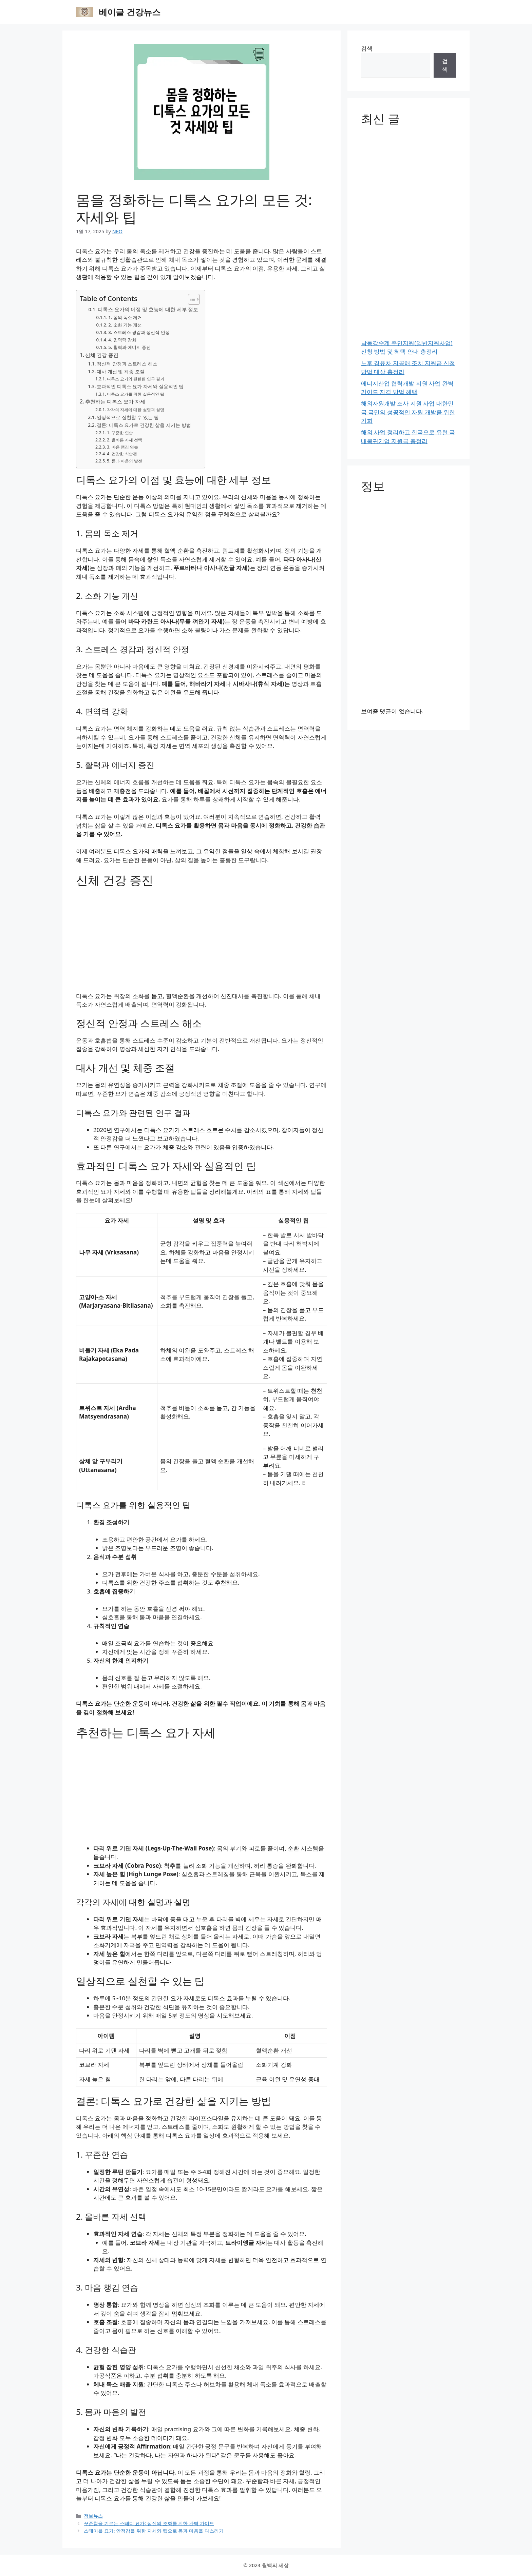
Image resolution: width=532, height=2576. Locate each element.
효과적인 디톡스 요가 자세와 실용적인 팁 (140, 386)
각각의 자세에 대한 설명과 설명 (135, 410)
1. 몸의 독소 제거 (125, 317)
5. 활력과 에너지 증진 (129, 347)
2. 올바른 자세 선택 (124, 440)
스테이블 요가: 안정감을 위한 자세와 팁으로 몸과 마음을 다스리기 (154, 2531)
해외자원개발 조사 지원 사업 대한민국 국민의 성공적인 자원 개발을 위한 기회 (408, 411)
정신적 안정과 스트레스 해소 (127, 363)
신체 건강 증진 (101, 355)
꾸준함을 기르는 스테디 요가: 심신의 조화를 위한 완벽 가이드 (149, 2523)
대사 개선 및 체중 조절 (120, 371)
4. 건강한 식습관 (122, 454)
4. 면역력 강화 (122, 340)
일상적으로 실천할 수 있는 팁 (127, 417)
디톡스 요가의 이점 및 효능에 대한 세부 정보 (148, 309)
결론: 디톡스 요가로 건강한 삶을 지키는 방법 (144, 425)
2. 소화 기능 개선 (125, 325)
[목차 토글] (190, 299)
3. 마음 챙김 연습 (122, 447)
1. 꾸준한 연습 (120, 433)
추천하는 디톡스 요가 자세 (115, 401)
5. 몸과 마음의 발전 (124, 461)
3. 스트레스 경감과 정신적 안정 (139, 332)
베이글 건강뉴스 (129, 12)
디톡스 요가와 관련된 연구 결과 (135, 379)
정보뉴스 (93, 2516)
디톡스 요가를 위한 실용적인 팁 (135, 394)
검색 (367, 48)
